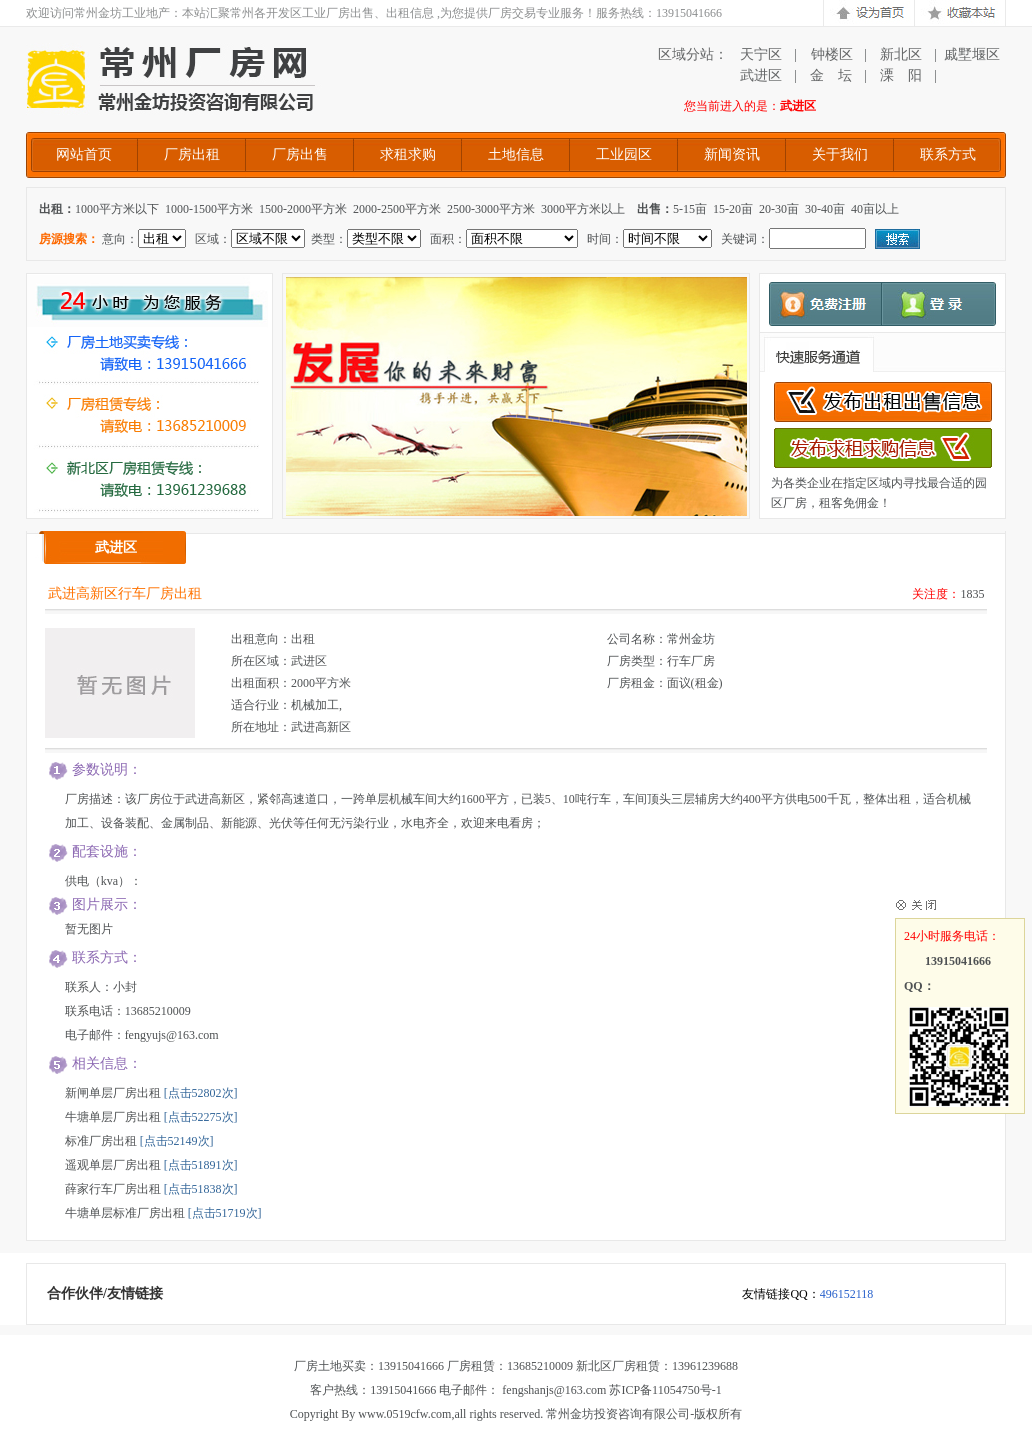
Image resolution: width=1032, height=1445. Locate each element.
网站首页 (84, 154)
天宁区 (761, 54)
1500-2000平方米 (303, 209)
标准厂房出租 (101, 1141)
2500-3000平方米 (491, 209)
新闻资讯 (732, 154)
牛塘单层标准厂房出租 (125, 1213)
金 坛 (831, 75)
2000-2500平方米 (397, 209)
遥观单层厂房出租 (113, 1165)
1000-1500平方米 (209, 209)
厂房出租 (192, 154)
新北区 (901, 54)
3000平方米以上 (583, 209)
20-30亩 (779, 209)
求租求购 (408, 154)
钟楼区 (831, 54)
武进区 (761, 75)
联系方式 (948, 154)
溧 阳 (901, 75)
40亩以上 (875, 209)
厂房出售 (300, 154)
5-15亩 (690, 209)
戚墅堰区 (972, 54)
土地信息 (516, 154)
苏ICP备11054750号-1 (665, 1390)
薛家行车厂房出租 (113, 1189)
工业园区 (624, 154)
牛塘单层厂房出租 (113, 1117)
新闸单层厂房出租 (113, 1093)
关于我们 (840, 154)
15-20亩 (733, 209)
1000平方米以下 (117, 209)
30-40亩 (825, 209)
